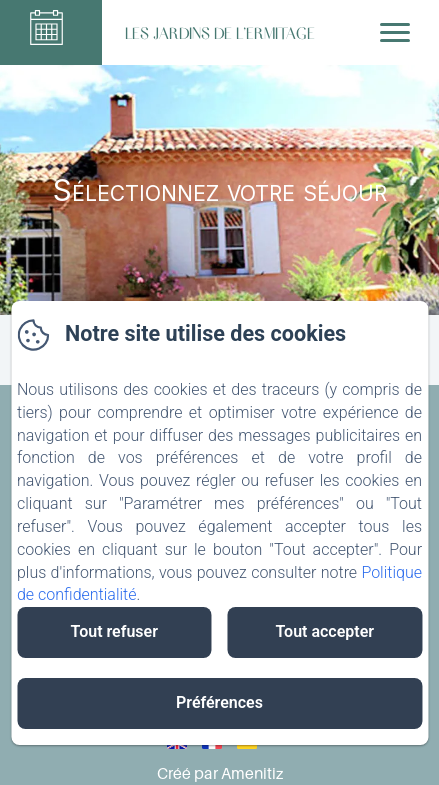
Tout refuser (114, 631)
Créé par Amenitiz (220, 773)
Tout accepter (324, 631)
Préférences (219, 702)
